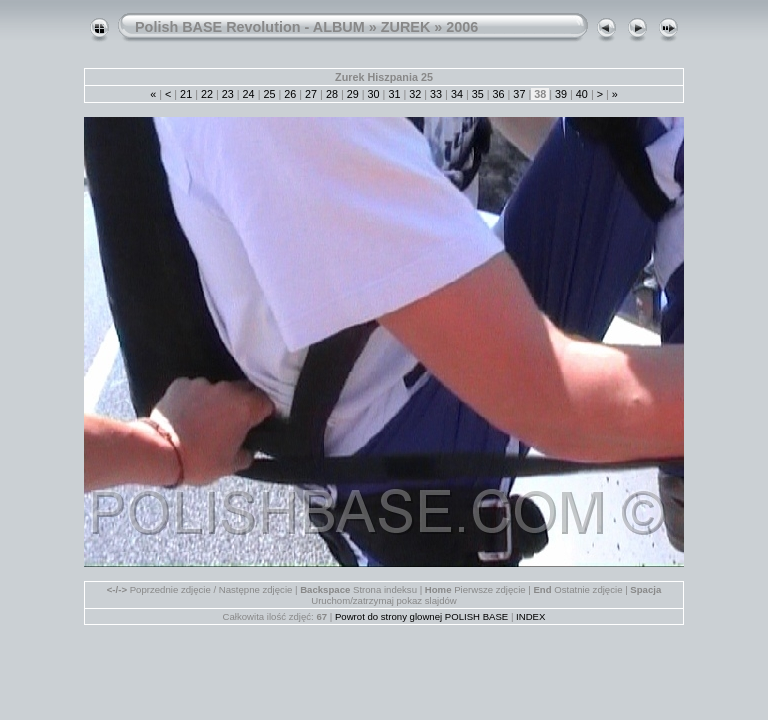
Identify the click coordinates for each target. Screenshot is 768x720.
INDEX (530, 616)
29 (353, 94)
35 (478, 94)
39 (561, 94)
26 (290, 94)
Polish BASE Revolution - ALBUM (250, 27)
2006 (462, 27)
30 (374, 94)
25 (269, 94)
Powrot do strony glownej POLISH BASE (421, 616)
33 (436, 94)
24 (249, 94)
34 (457, 94)
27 (311, 94)
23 (228, 94)
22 (207, 94)
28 (332, 94)
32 (415, 94)
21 (186, 94)
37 (519, 94)
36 (499, 94)
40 (582, 94)
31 (394, 94)
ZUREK (406, 27)
